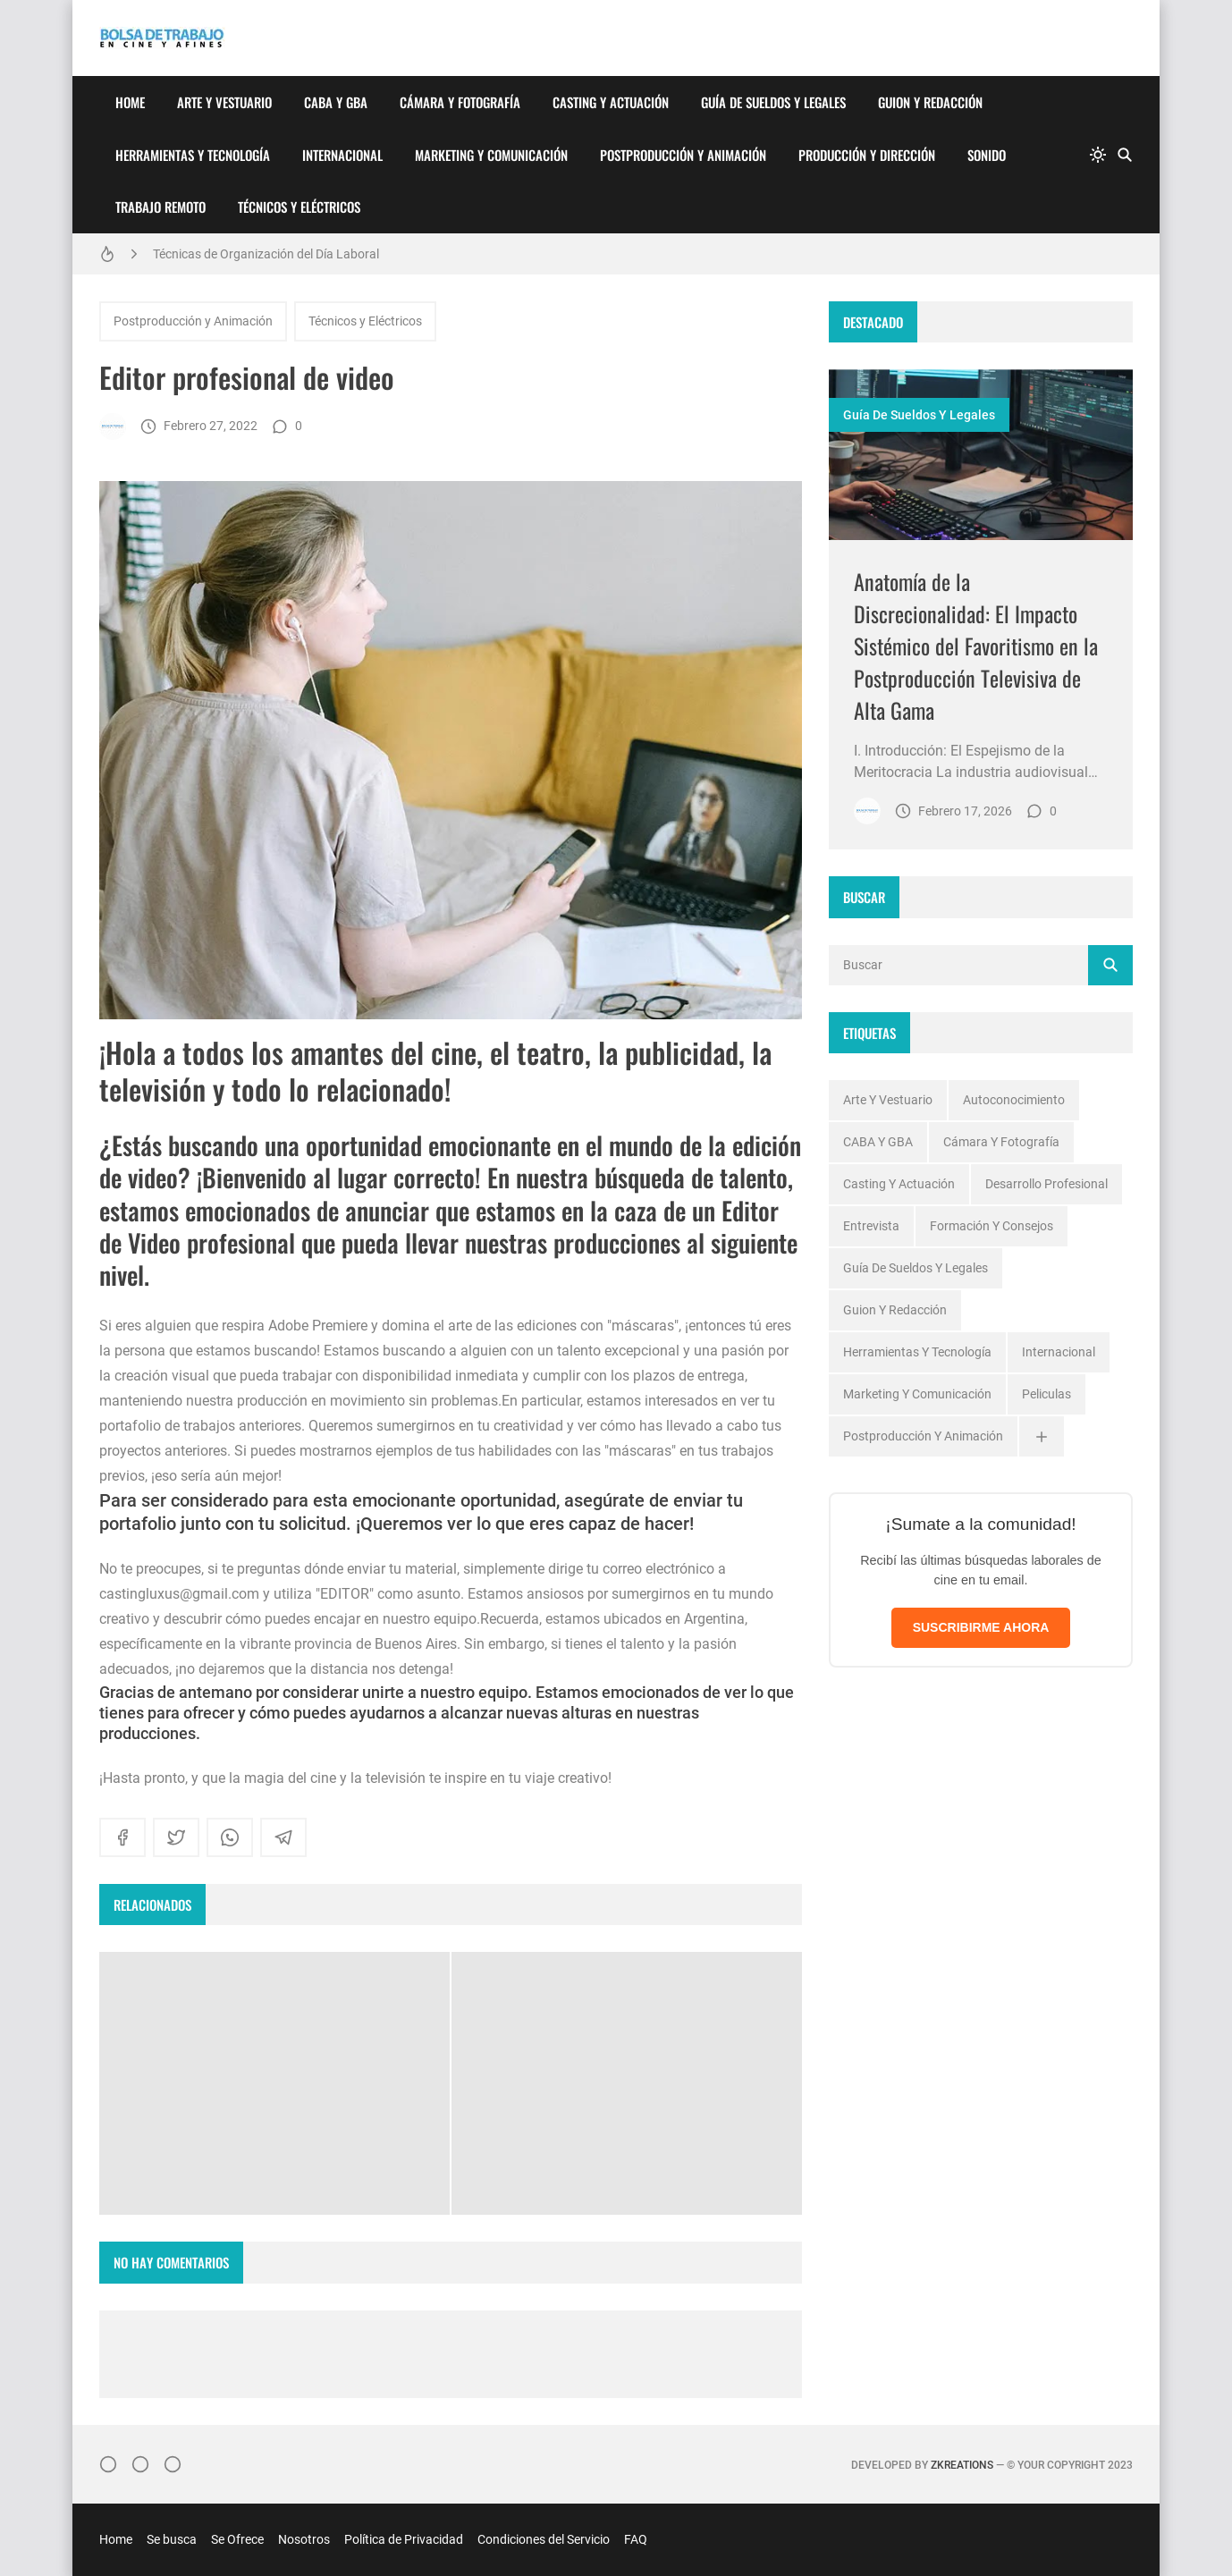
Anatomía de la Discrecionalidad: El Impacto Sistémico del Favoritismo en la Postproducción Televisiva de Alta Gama (976, 645)
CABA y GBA (335, 102)
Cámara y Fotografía (460, 102)
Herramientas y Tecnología (192, 155)
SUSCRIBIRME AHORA (981, 1627)
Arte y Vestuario (224, 102)
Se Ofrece (237, 2539)
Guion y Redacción (930, 102)
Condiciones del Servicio (543, 2539)
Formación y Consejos (991, 1226)
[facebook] (122, 1837)
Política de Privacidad (403, 2539)
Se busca (172, 2539)
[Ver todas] (1041, 1436)
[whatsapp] (230, 1837)
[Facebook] (140, 2464)
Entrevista (871, 1226)
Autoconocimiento (1014, 1100)
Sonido (986, 155)
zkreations (962, 2465)
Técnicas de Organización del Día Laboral (266, 254)
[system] (1098, 154)
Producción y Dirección (866, 155)
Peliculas (1046, 1394)
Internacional (342, 155)
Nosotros (304, 2539)
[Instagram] (108, 2464)
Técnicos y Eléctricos (299, 206)
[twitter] (176, 1837)
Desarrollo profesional (1046, 1184)
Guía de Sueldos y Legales (773, 102)
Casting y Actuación (611, 102)
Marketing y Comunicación (491, 155)
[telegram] (283, 1837)
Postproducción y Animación (683, 155)
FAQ (635, 2539)
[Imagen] (981, 454)
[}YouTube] (172, 2464)
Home (130, 102)
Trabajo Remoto (160, 206)
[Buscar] (1125, 154)
